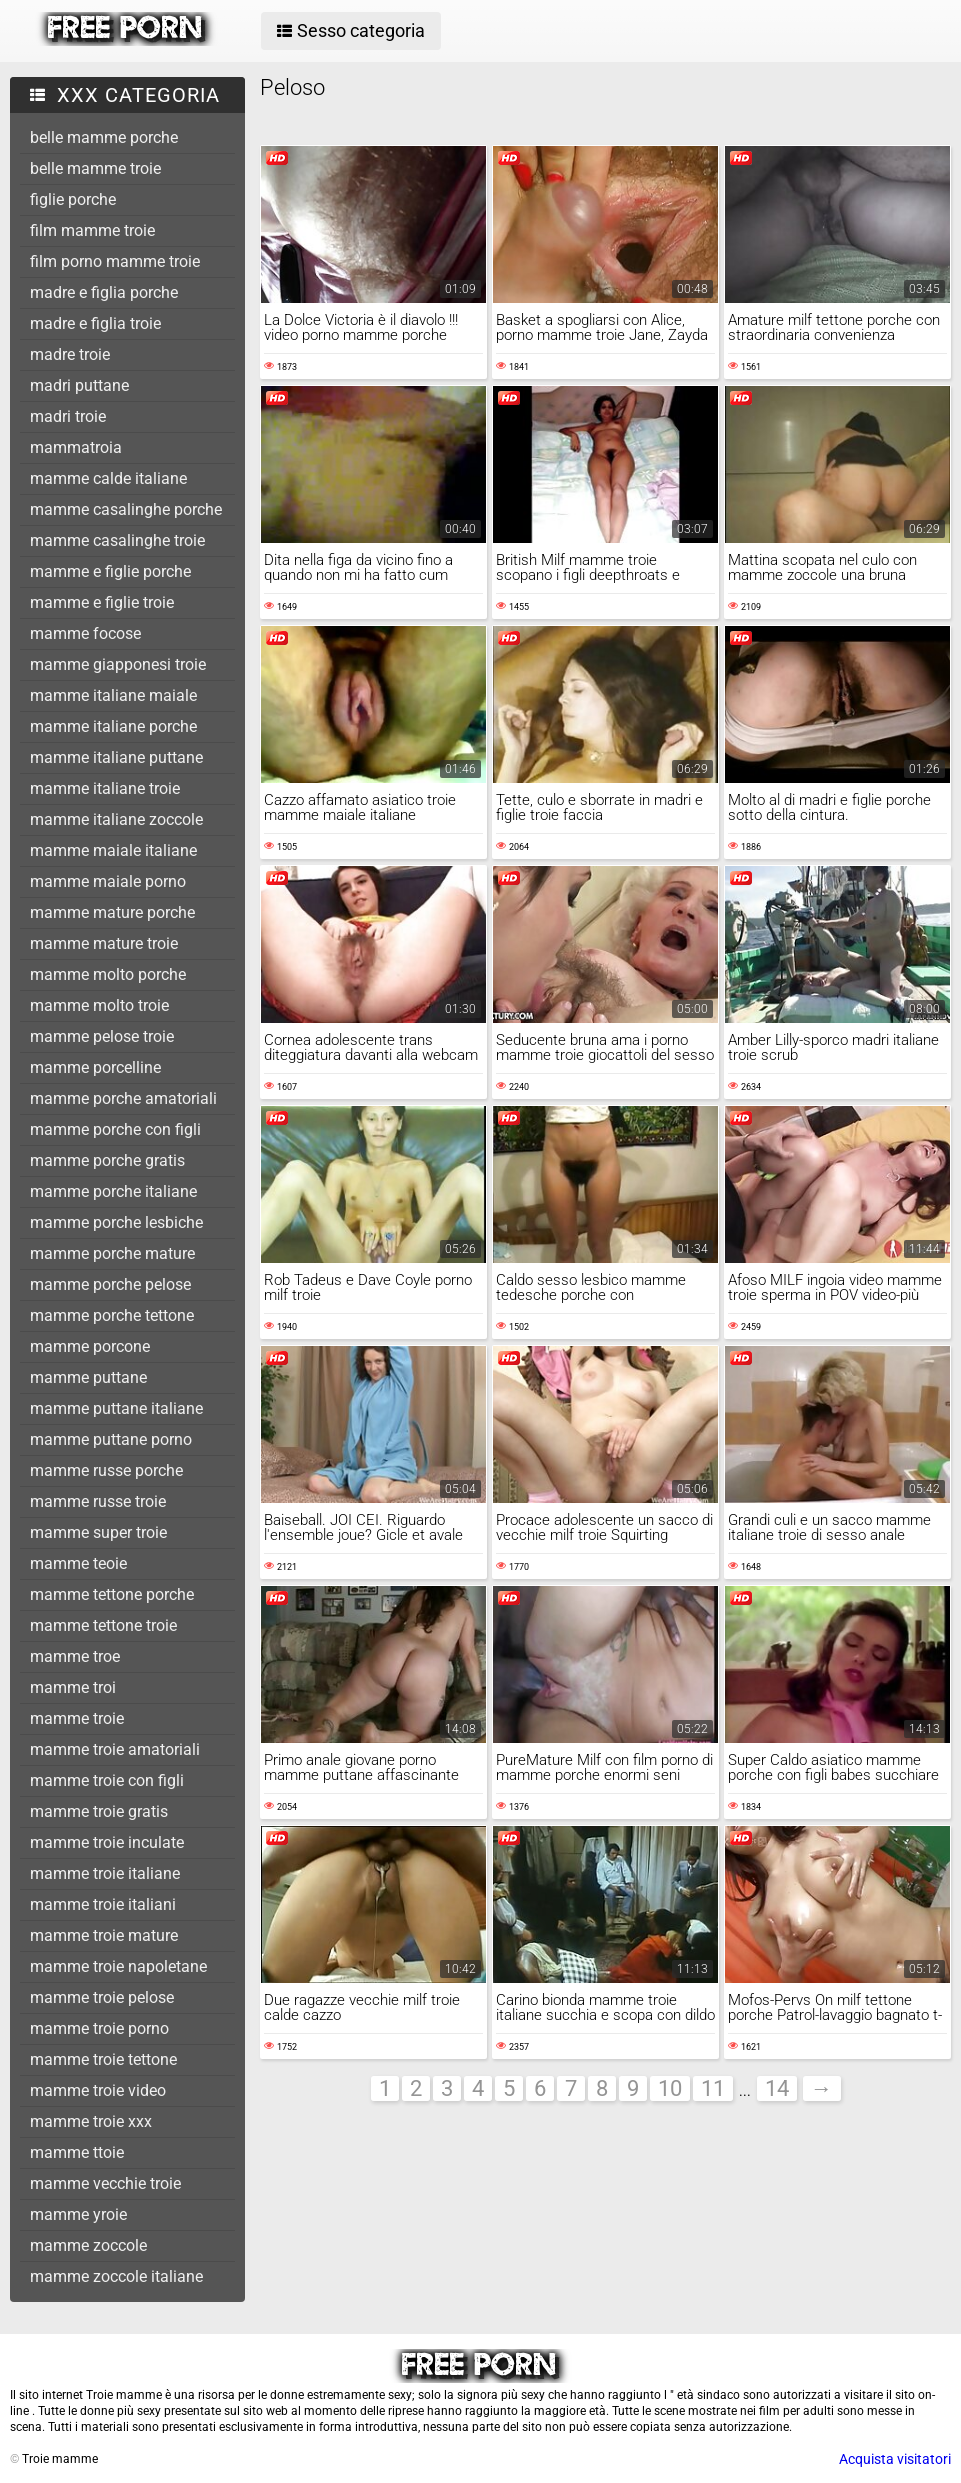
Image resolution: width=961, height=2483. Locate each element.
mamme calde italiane (108, 478)
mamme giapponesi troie (118, 664)
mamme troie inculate (107, 1842)
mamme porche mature (112, 1253)
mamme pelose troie (102, 1036)
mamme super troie (98, 1532)
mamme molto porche (108, 974)
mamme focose (85, 633)
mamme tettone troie (103, 1625)
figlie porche (73, 199)
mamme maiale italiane (113, 850)
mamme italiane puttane (116, 757)
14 (777, 2088)
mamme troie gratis (99, 1811)
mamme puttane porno (111, 1439)
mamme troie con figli (107, 1780)
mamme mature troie (104, 943)
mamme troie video (98, 2090)
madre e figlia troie (95, 323)
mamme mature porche (112, 912)
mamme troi (73, 1687)
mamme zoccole (88, 2245)
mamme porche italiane (113, 1191)
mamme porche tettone (112, 1315)
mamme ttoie (77, 2152)
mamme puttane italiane (116, 1408)
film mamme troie (92, 230)
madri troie (68, 416)
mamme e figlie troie (102, 602)
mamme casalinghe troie (117, 540)
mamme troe (75, 1656)
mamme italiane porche (113, 726)
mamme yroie (78, 2214)
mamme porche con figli (115, 1129)
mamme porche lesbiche (116, 1222)
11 (713, 2088)
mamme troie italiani (103, 1904)
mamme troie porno (99, 2028)
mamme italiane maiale (113, 695)
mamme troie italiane (105, 1873)
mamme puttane (88, 1377)
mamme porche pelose (110, 1284)
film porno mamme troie (115, 261)
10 (670, 2088)
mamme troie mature (104, 1935)
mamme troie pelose (102, 1997)
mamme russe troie (98, 1501)
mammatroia (76, 447)
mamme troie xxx (91, 2121)
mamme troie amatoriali (115, 1749)
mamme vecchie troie (105, 2183)
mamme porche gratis (107, 1160)
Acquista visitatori (895, 2459)
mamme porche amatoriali (123, 1098)
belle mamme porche (104, 137)
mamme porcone (90, 1346)
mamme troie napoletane (118, 1966)
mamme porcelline (95, 1067)
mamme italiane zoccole (116, 819)
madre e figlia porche (104, 292)
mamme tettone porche (112, 1594)
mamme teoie (78, 1563)
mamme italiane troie (105, 788)
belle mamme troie (95, 168)
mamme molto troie (99, 1005)
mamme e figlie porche (110, 571)
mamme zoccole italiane (116, 2276)
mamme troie (77, 1718)
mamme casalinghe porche (126, 509)
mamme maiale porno (108, 881)
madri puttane (79, 385)
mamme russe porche (106, 1470)
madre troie (70, 354)
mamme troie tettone (103, 2059)
